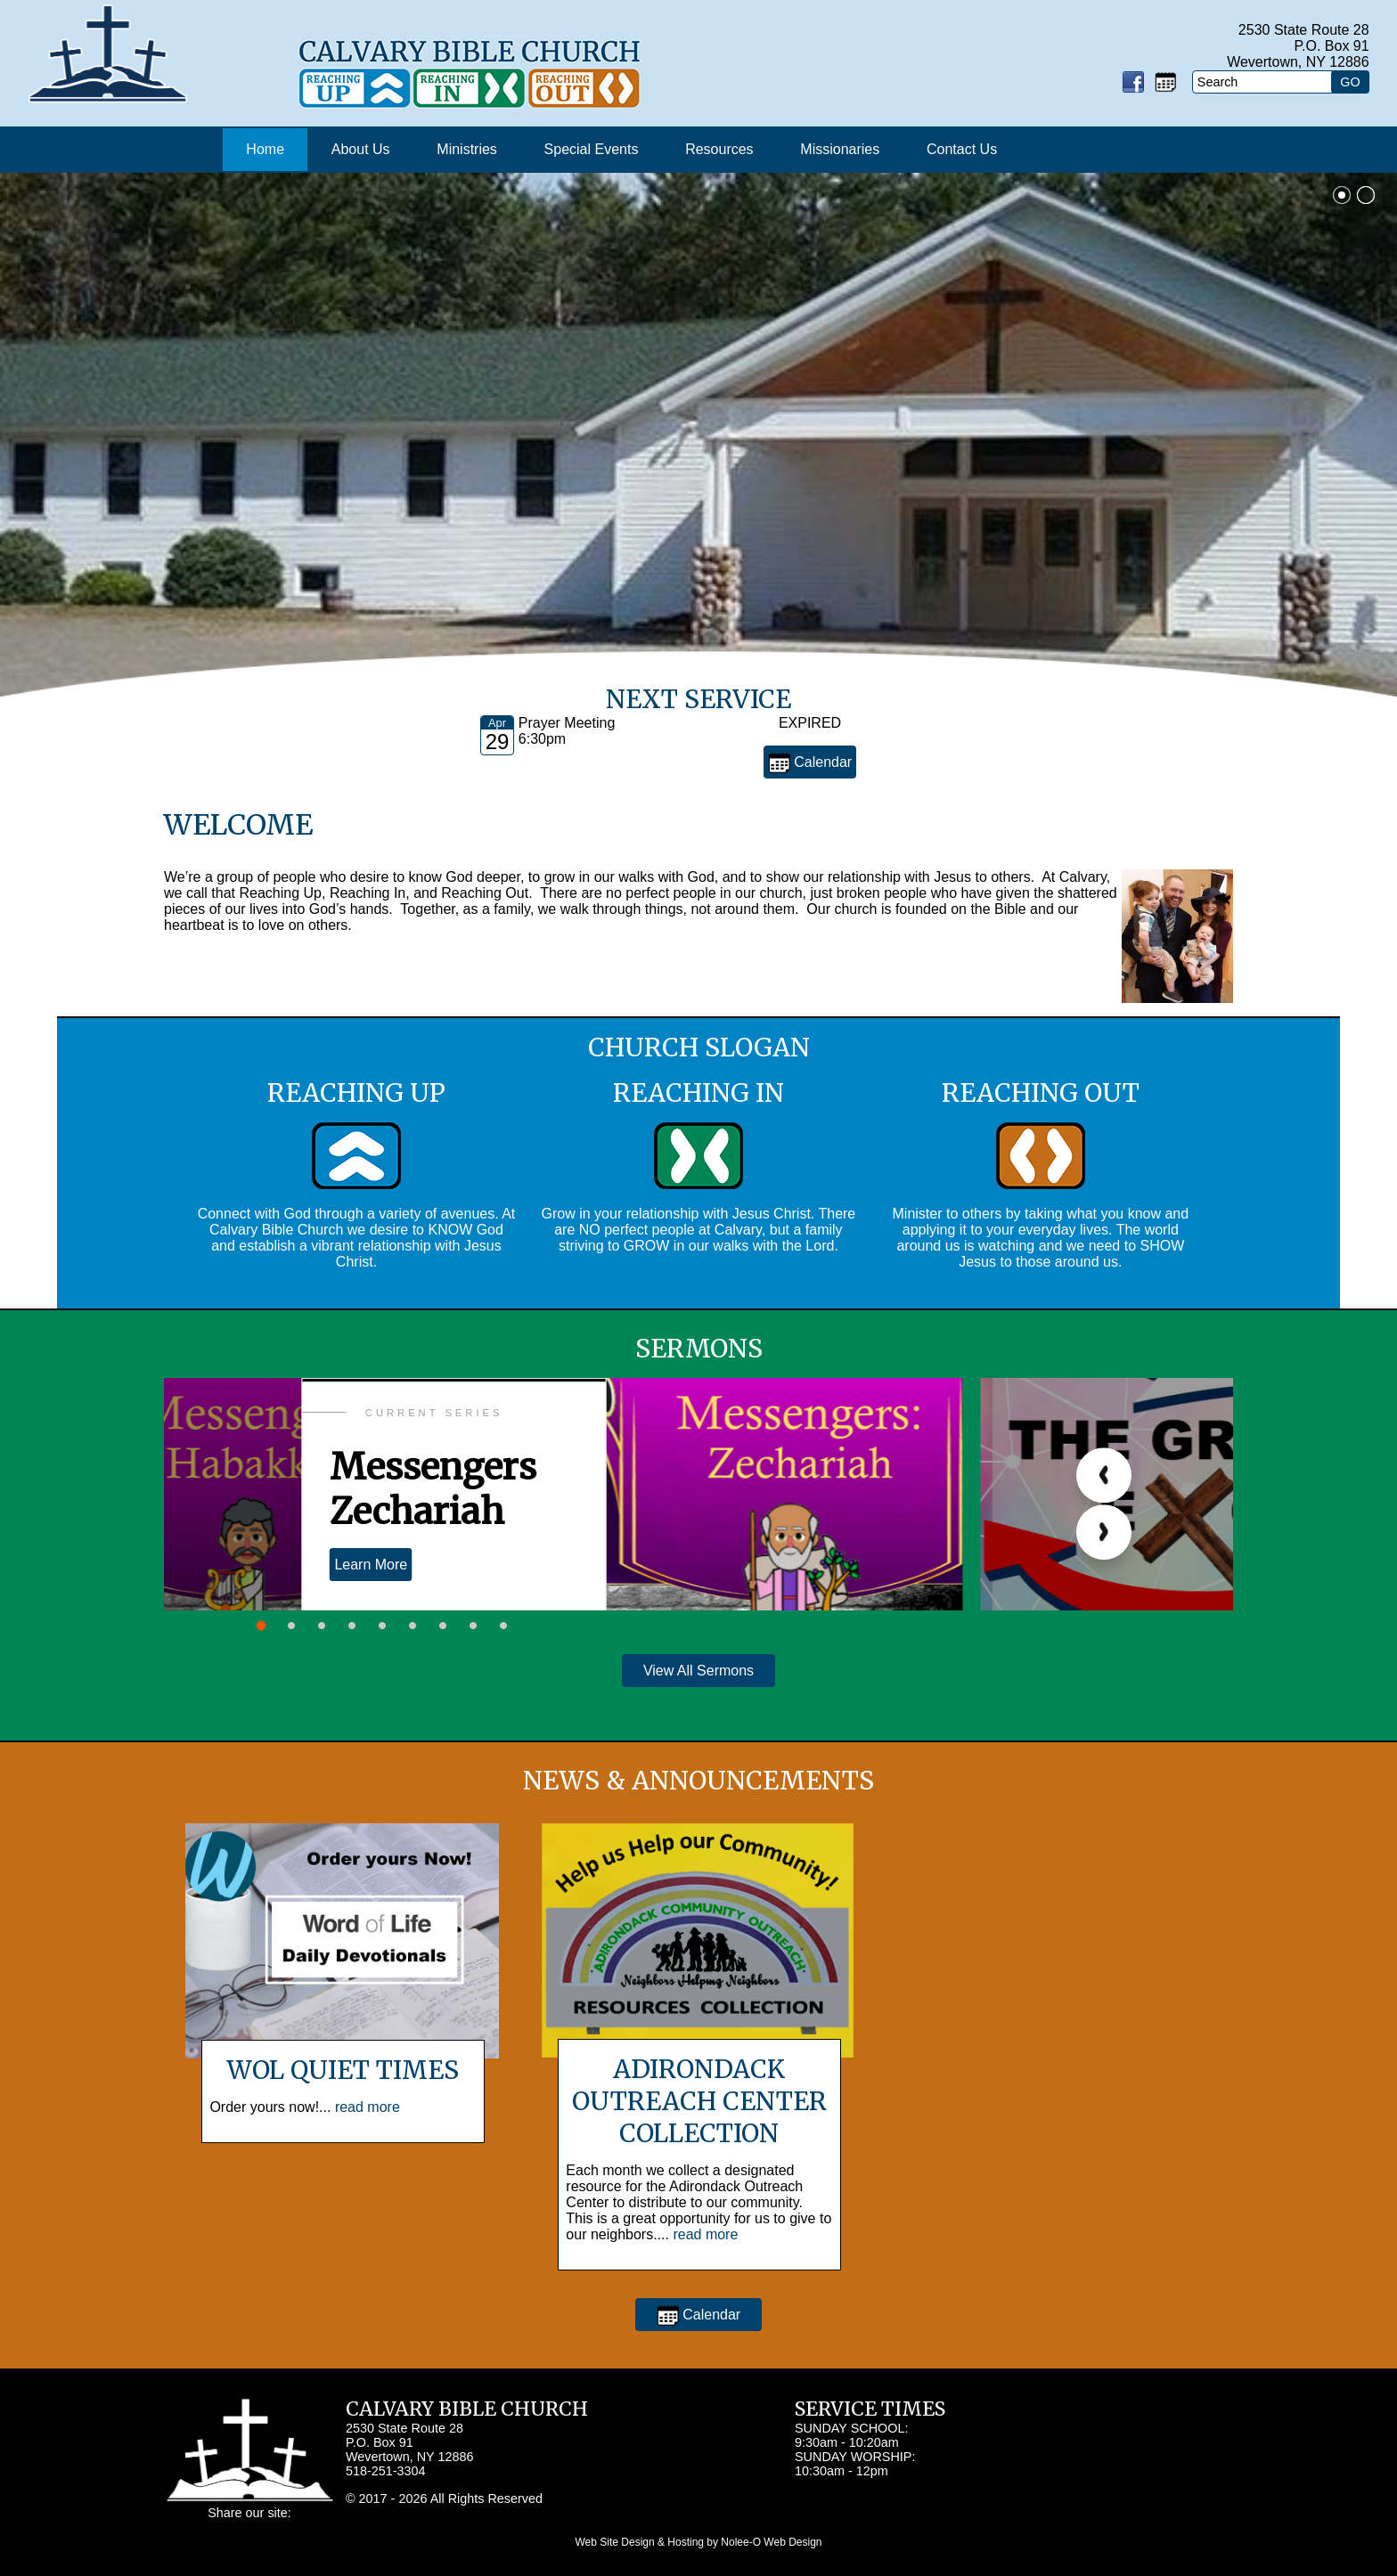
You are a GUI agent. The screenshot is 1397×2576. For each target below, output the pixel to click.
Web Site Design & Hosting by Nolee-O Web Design (698, 2542)
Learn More (370, 1564)
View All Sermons (698, 1670)
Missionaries (839, 149)
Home (265, 149)
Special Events (591, 149)
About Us (360, 149)
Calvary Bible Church (467, 2409)
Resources (719, 149)
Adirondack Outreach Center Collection (699, 2101)
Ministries (467, 149)
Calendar (810, 763)
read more (367, 2107)
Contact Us (962, 149)
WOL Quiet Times (342, 2070)
